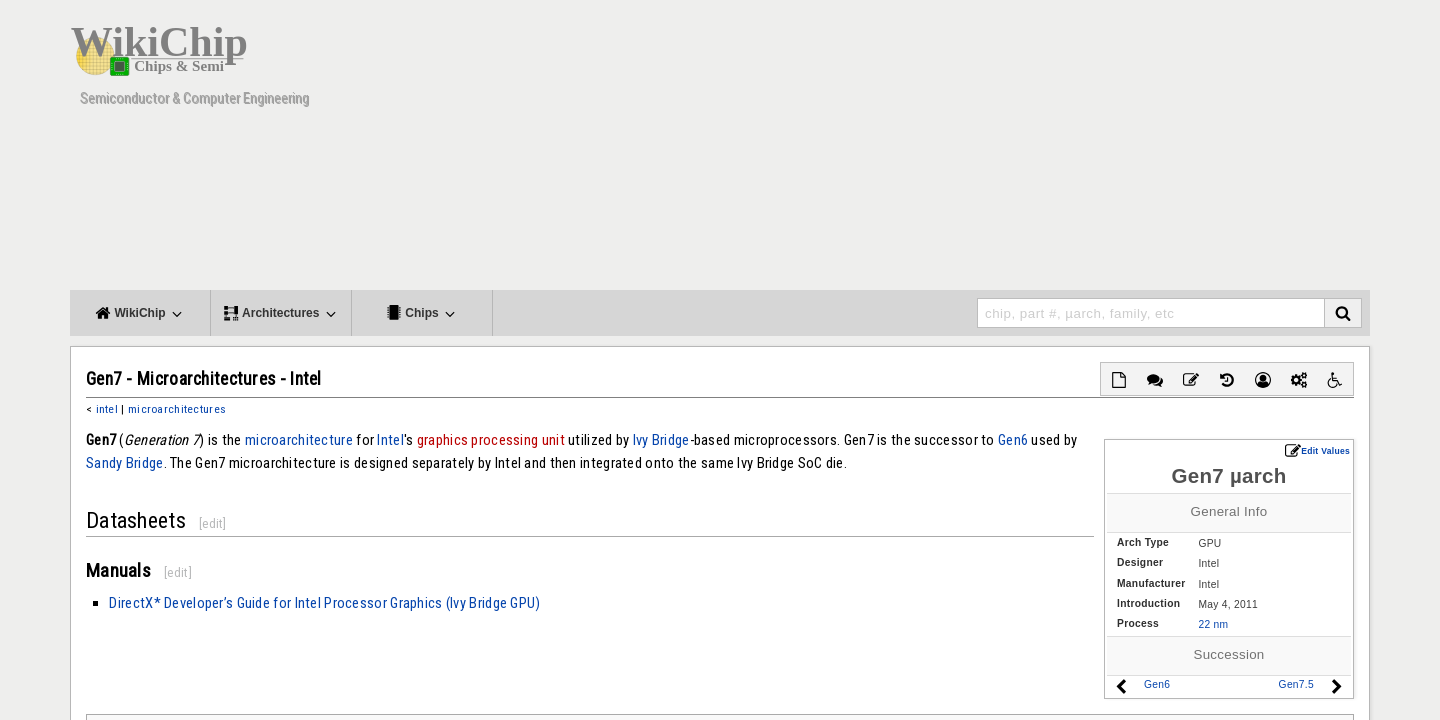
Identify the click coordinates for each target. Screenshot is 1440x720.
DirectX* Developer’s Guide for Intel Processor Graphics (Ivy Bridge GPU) (324, 603)
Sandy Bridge (125, 463)
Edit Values (1317, 451)
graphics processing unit (491, 440)
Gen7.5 (1296, 684)
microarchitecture (299, 440)
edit (212, 523)
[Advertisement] (1005, 150)
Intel (390, 440)
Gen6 (1157, 684)
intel (107, 409)
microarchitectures (177, 409)
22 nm (1213, 624)
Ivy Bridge (661, 440)
